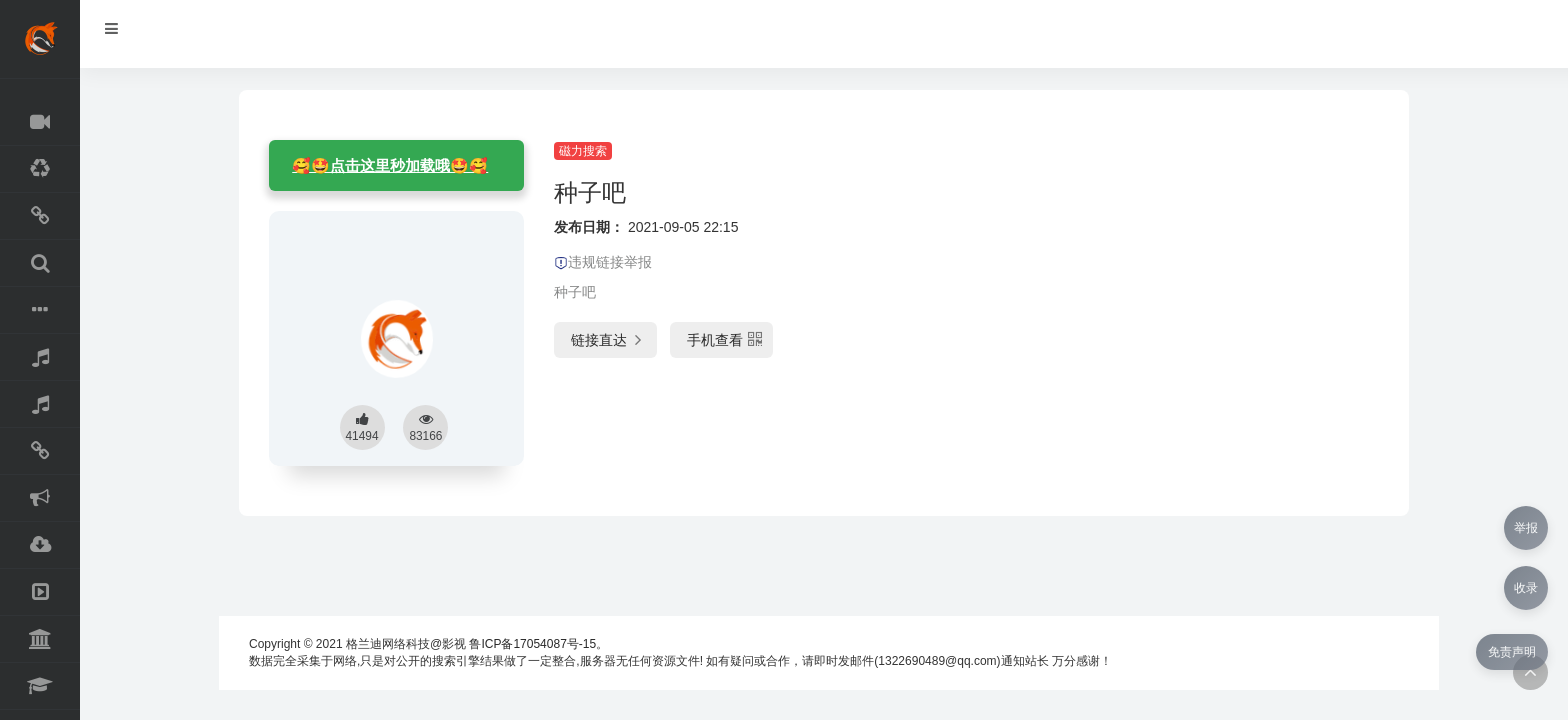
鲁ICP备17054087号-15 (532, 644)
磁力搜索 (583, 151)
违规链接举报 (603, 262)
